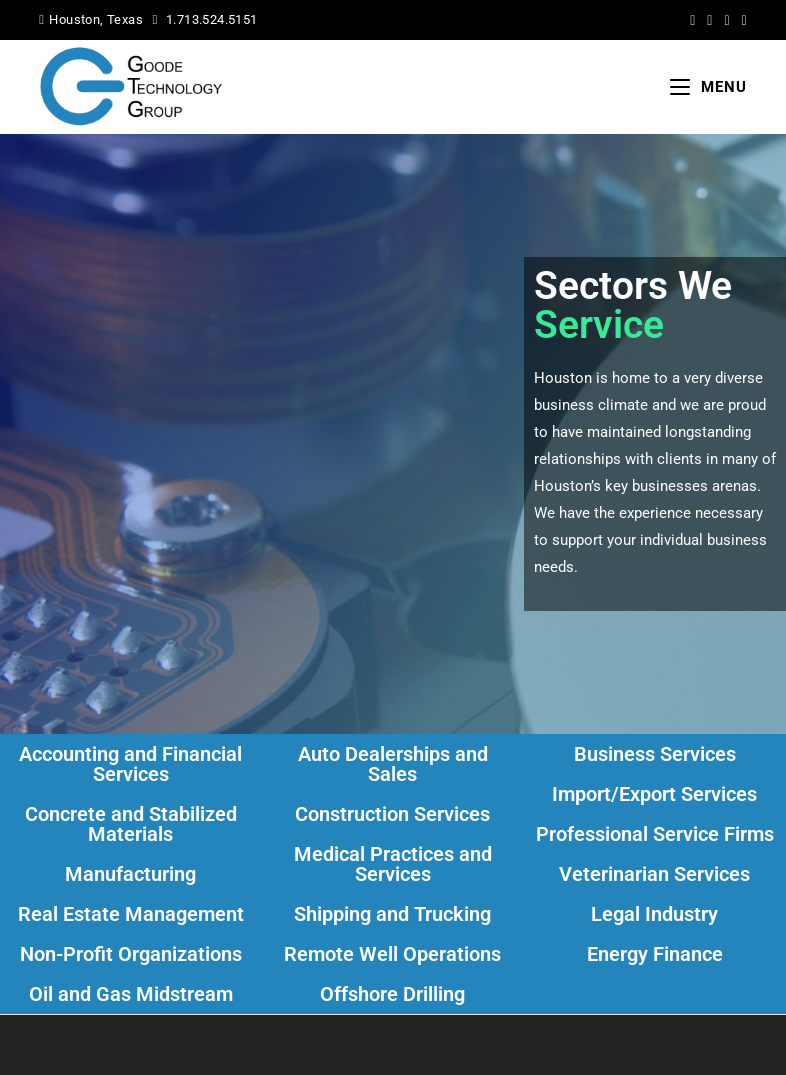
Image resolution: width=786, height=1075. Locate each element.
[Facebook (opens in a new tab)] (709, 20)
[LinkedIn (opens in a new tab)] (726, 20)
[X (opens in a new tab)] (692, 20)
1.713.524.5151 (212, 19)
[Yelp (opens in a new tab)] (741, 20)
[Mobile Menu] (708, 87)
